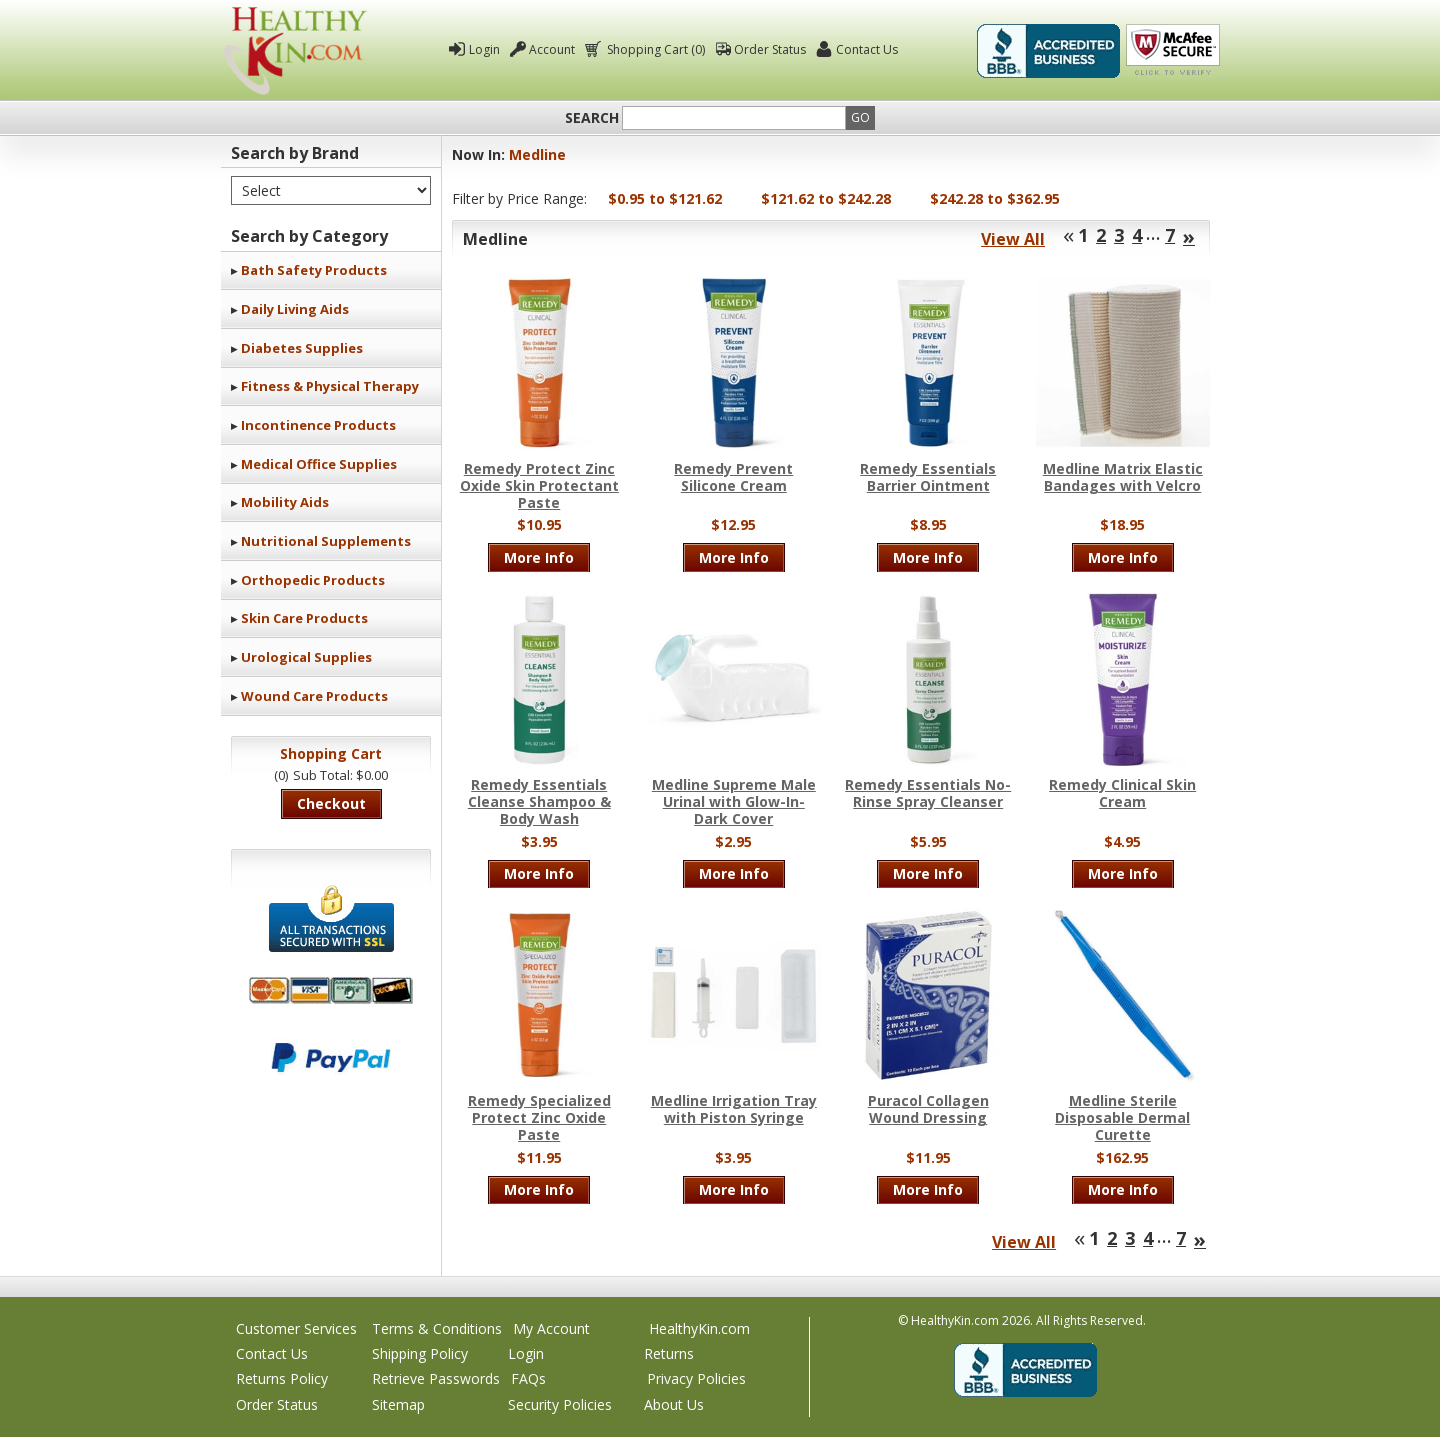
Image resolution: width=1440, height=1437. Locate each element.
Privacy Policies (696, 1378)
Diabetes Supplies (302, 348)
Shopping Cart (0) (654, 49)
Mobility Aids (285, 502)
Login (484, 49)
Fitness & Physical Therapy (330, 386)
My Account (551, 1328)
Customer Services (296, 1328)
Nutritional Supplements (326, 541)
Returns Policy (282, 1378)
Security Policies (560, 1404)
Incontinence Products (318, 425)
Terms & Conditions (437, 1328)
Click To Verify (1173, 51)
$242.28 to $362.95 (995, 198)
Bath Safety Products (314, 270)
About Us (674, 1404)
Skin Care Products (304, 618)
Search (592, 118)
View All (1013, 239)
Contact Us (867, 49)
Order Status (770, 49)
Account (552, 49)
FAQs (528, 1378)
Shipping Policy (420, 1353)
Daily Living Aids (295, 309)
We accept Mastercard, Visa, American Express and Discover (331, 990)
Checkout (331, 803)
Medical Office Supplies (319, 464)
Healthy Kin (295, 50)
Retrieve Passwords (436, 1378)
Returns (669, 1353)
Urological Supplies (306, 657)
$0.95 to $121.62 (665, 198)
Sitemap (398, 1404)
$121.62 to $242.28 (826, 198)
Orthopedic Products (313, 580)
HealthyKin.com (699, 1328)
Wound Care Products (314, 696)
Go (860, 117)
